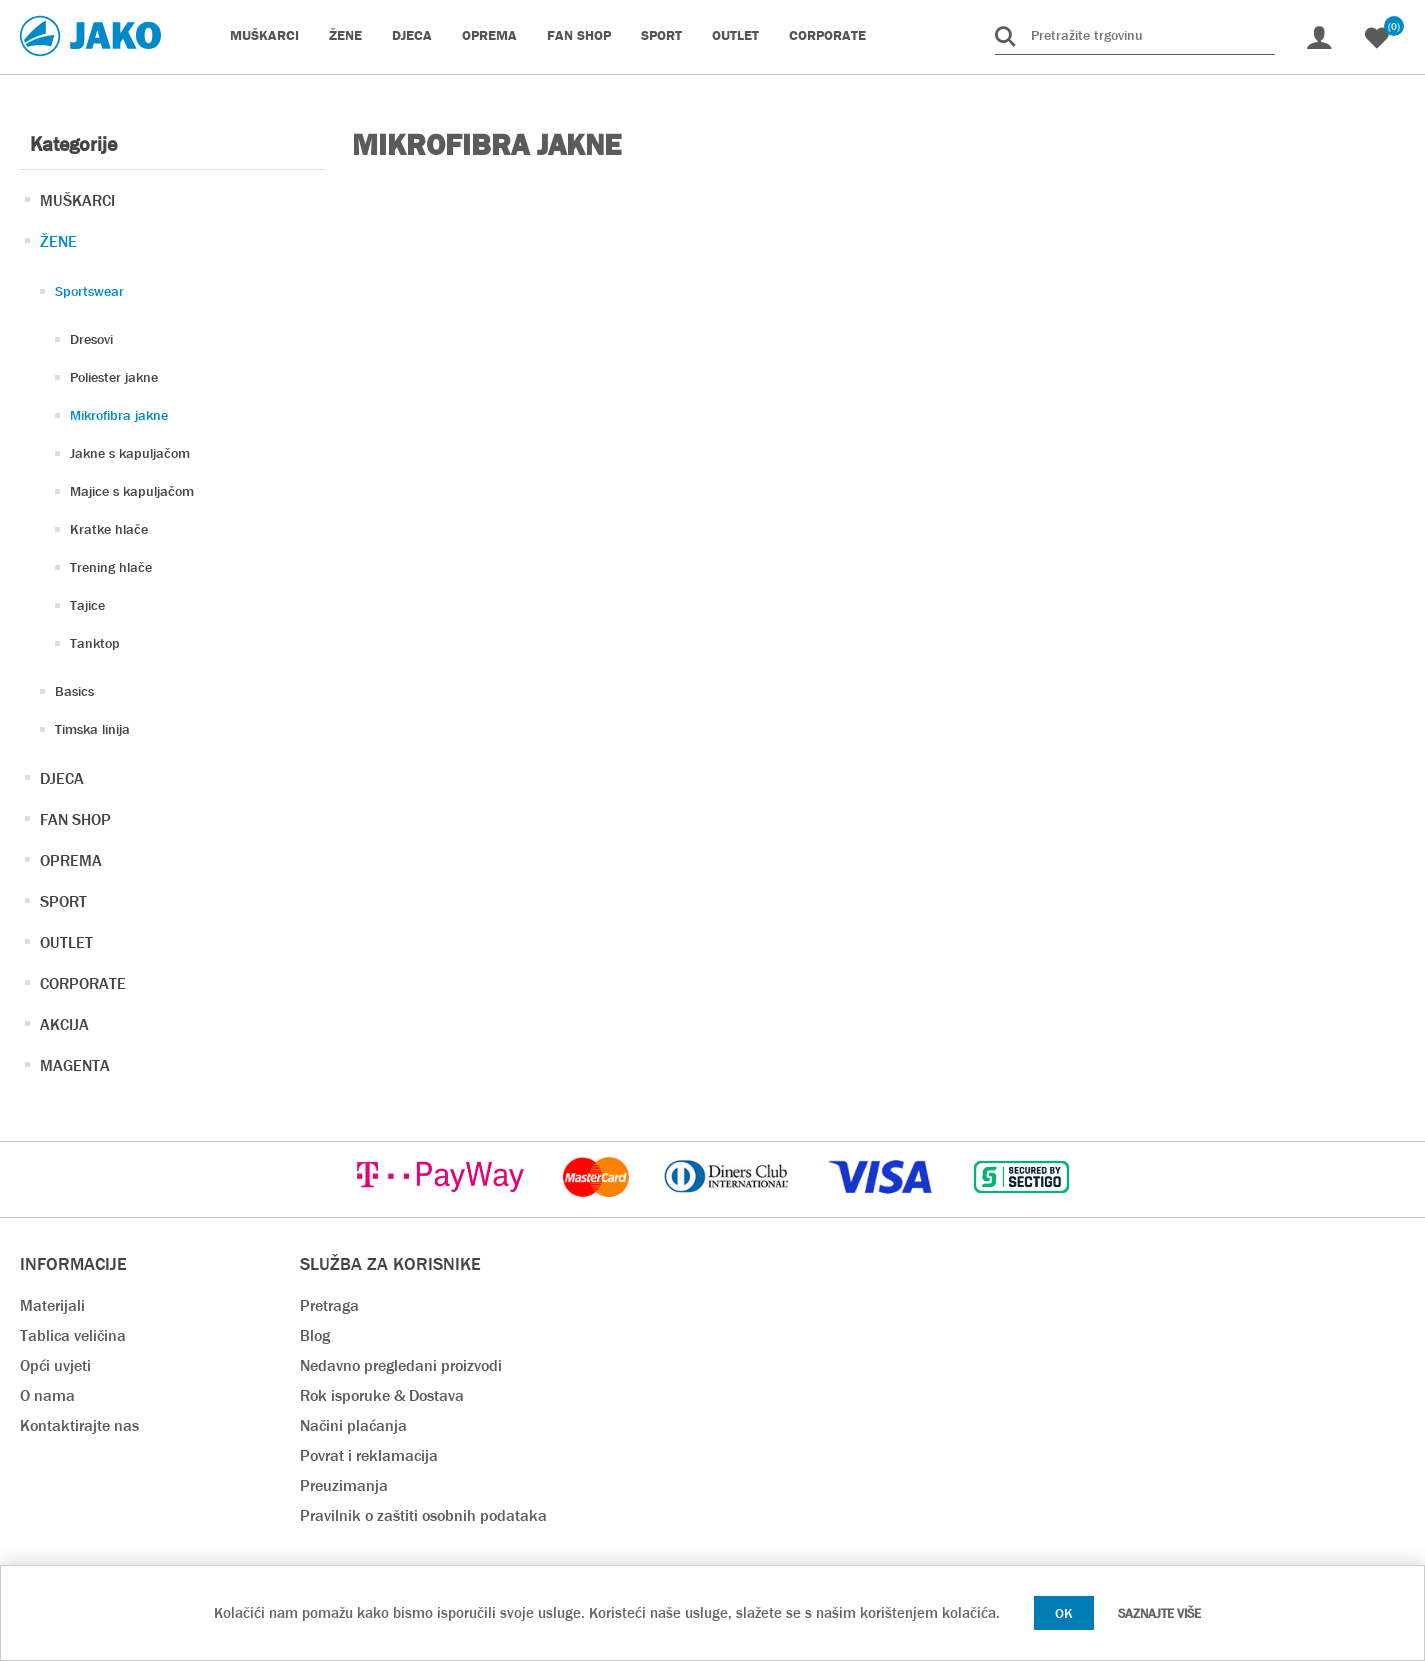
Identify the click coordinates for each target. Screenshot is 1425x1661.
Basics (74, 691)
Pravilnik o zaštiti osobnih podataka (423, 1515)
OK (1064, 1613)
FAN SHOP (75, 819)
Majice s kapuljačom (132, 491)
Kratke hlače (109, 529)
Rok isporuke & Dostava (382, 1395)
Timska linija (92, 729)
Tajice (87, 605)
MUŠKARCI (77, 200)
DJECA (62, 778)
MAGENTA (75, 1065)
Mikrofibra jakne (119, 415)
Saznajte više (1159, 1613)
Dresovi (91, 339)
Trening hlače (111, 567)
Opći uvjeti (55, 1365)
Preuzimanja (344, 1485)
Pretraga (329, 1305)
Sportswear (89, 291)
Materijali (52, 1305)
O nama (47, 1395)
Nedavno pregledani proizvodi (401, 1365)
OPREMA (71, 860)
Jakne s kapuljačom (130, 453)
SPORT (63, 901)
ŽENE (58, 241)
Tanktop (95, 643)
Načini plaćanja (353, 1425)
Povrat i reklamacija (369, 1455)
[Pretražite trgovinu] (1135, 35)
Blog (315, 1335)
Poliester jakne (114, 377)
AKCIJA (64, 1024)
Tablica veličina (73, 1335)
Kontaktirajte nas (79, 1425)
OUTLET (66, 942)
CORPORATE (83, 983)
